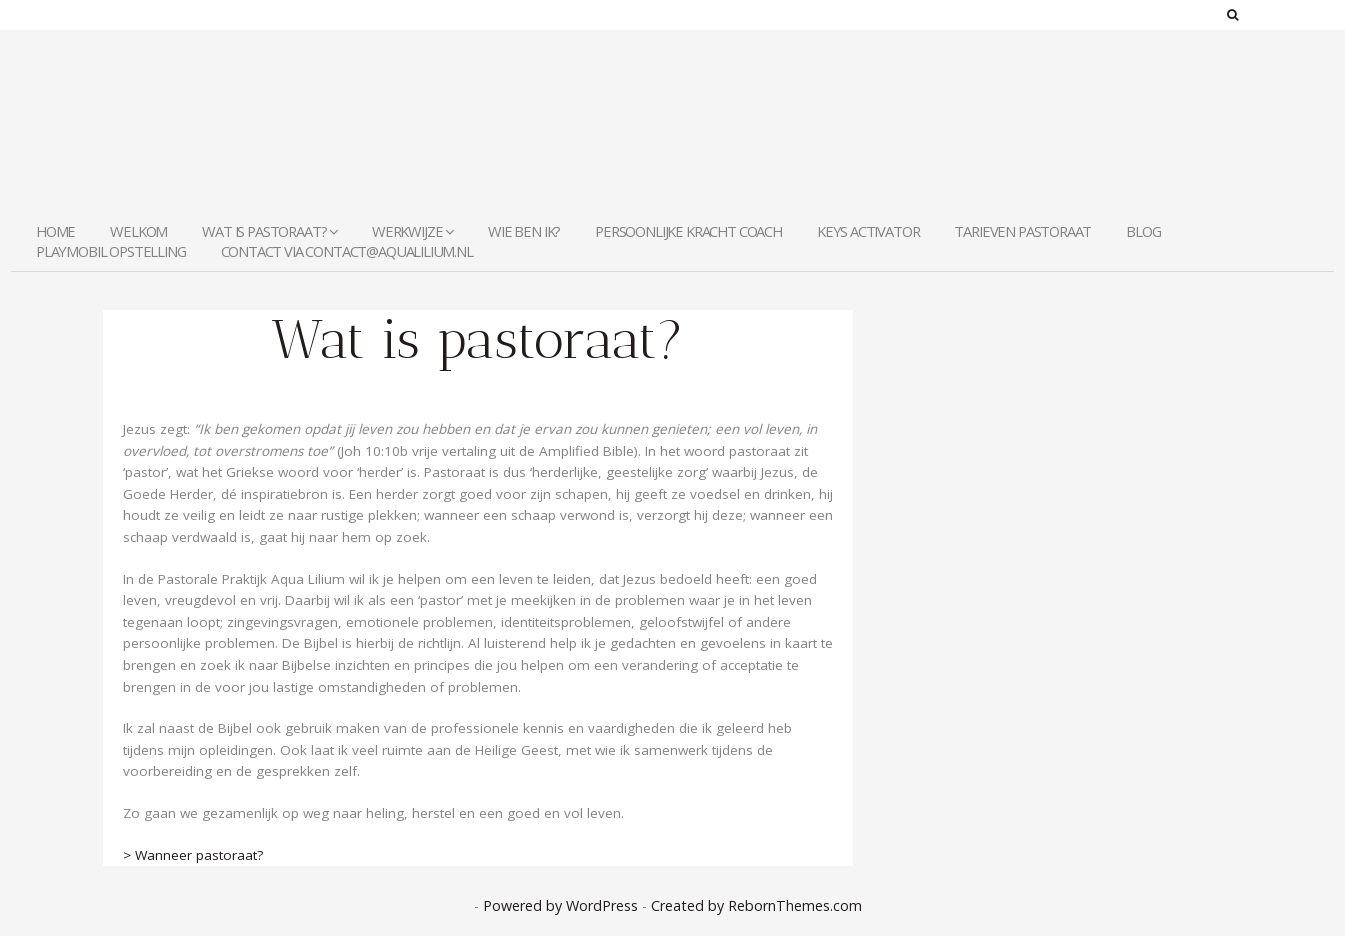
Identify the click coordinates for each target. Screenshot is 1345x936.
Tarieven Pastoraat (1022, 231)
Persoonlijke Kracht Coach (688, 231)
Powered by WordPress (560, 905)
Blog (1143, 231)
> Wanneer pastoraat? (193, 855)
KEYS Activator (868, 231)
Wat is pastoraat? (269, 231)
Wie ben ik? (524, 231)
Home (55, 231)
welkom (138, 231)
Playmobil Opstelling (111, 251)
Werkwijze (412, 231)
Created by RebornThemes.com (756, 905)
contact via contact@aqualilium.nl (347, 251)
